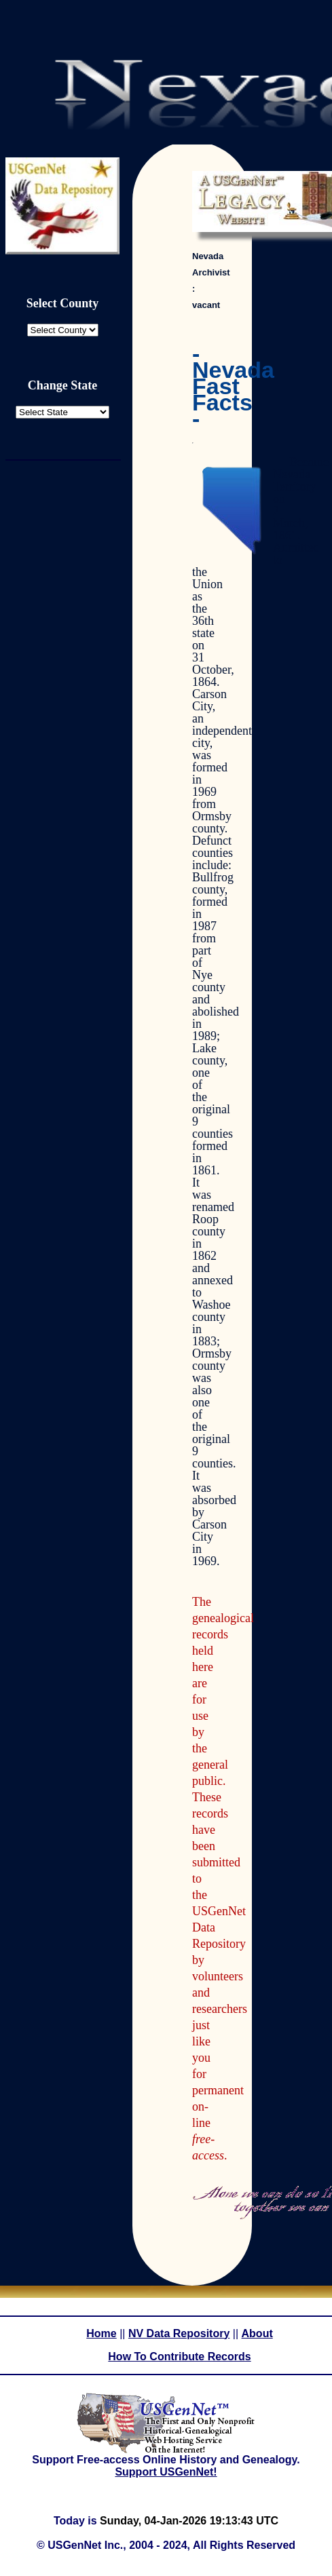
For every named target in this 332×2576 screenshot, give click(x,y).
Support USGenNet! (166, 2472)
